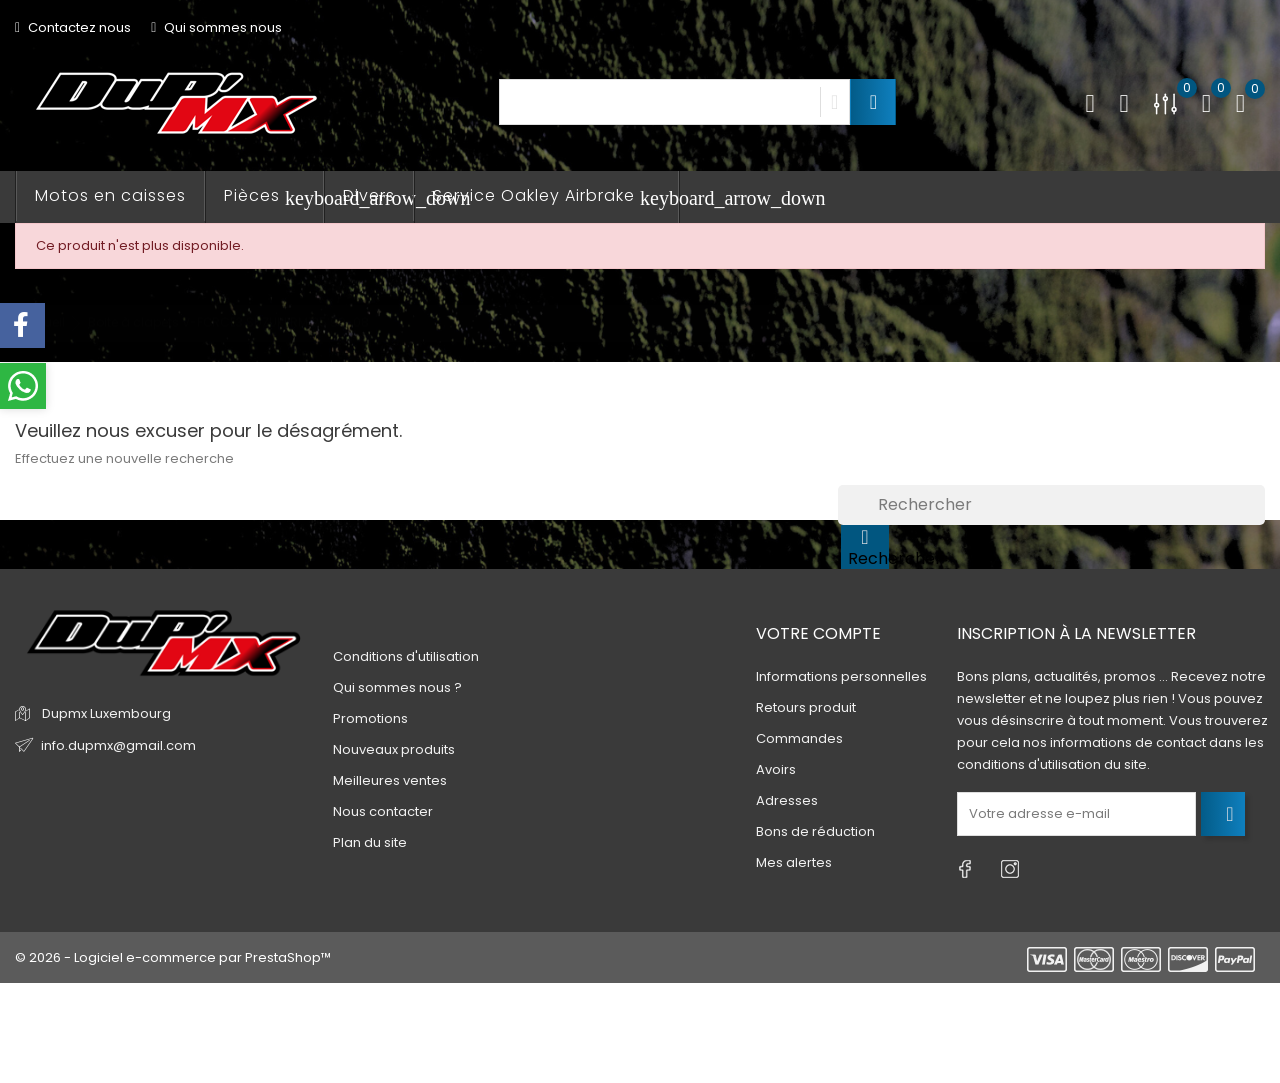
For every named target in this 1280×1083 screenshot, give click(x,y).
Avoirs (776, 769)
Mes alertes (794, 862)
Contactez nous (73, 27)
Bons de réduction (815, 831)
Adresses (787, 800)
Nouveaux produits (394, 749)
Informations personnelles (841, 676)
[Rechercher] (1051, 505)
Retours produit (806, 707)
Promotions (370, 718)
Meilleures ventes (390, 780)
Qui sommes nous (216, 27)
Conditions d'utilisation (406, 656)
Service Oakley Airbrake (556, 196)
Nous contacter (383, 811)
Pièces (274, 196)
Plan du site (370, 842)
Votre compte (818, 633)
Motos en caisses (110, 195)
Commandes (799, 738)
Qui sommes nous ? (397, 687)
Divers (369, 195)
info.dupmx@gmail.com (118, 745)
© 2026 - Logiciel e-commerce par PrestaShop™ (173, 957)
